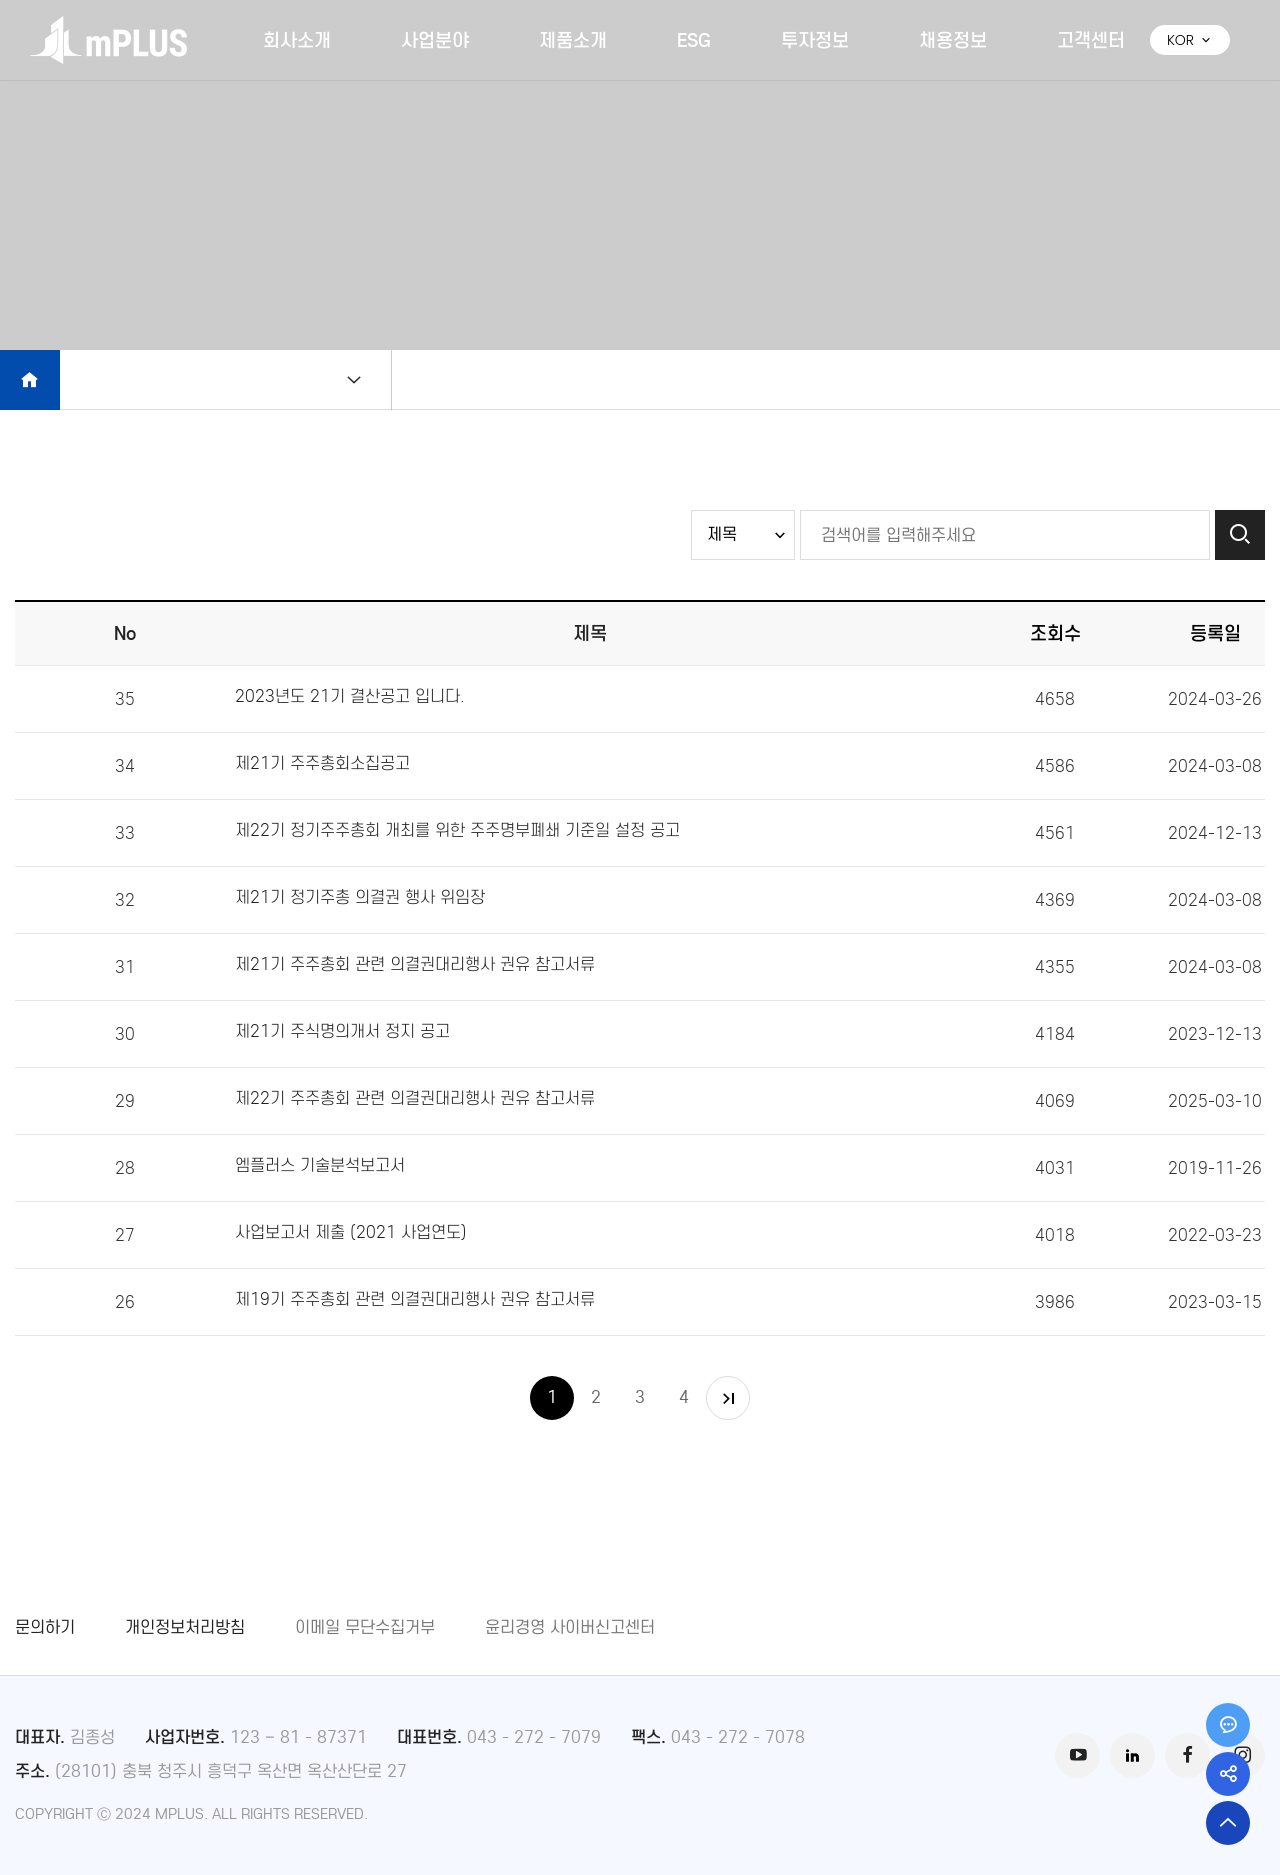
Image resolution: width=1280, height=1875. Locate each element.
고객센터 (1091, 40)
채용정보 (953, 40)
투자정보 (815, 40)
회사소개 (297, 40)
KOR (1190, 40)
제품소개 (573, 40)
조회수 (1055, 633)
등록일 (1215, 633)
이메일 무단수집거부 (365, 1627)
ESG (694, 40)
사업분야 (435, 40)
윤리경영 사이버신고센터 (570, 1627)
